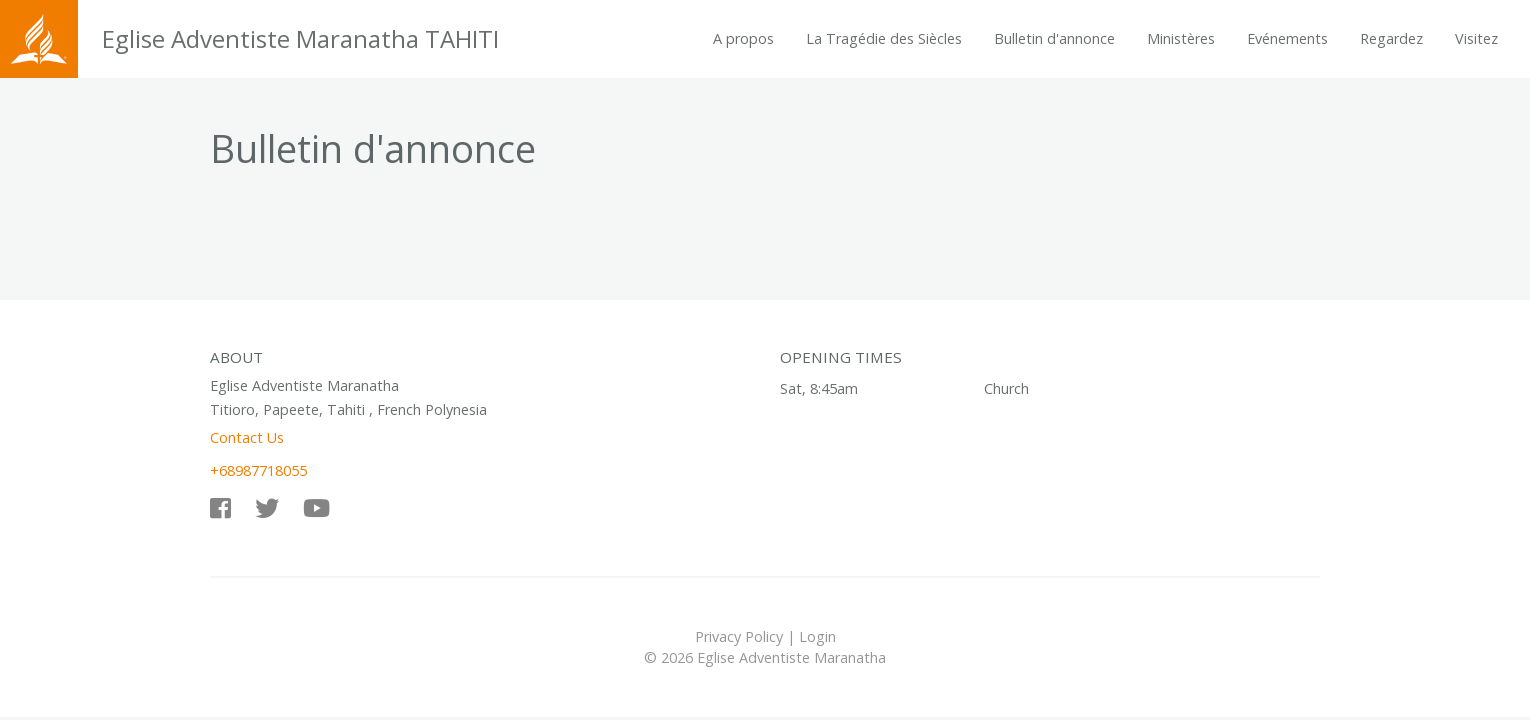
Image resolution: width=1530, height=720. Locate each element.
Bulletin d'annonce (1054, 38)
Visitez (1476, 38)
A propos (743, 38)
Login (817, 636)
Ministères (1181, 38)
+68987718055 (258, 470)
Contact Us (247, 437)
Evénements (1287, 38)
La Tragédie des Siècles (884, 38)
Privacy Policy (739, 636)
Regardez (1391, 38)
